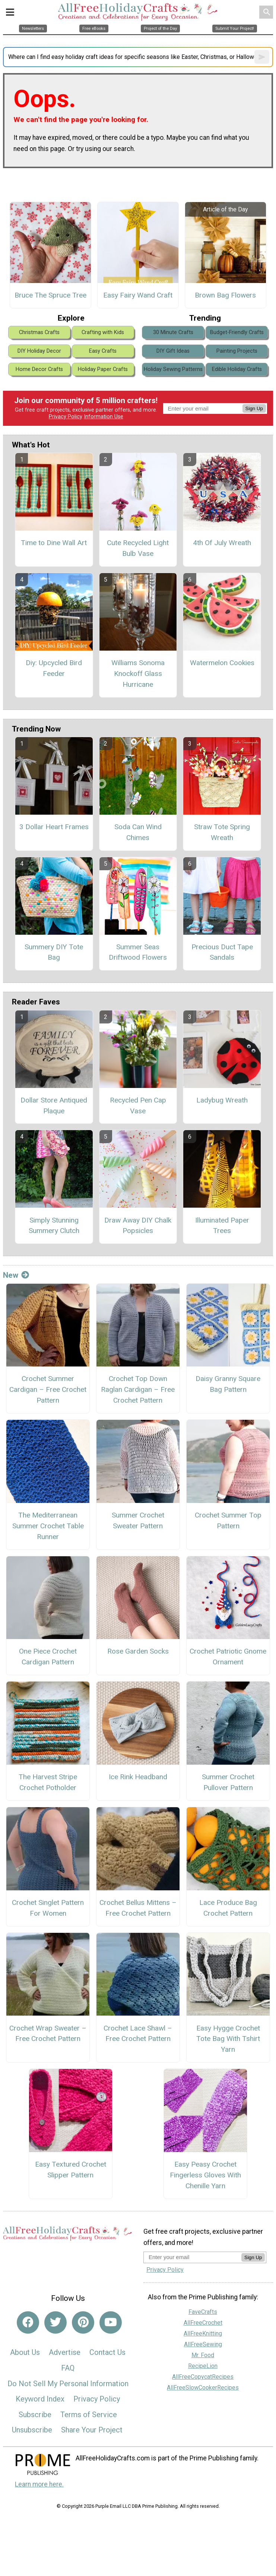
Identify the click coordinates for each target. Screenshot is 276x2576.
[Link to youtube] (110, 2322)
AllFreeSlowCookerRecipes (203, 2387)
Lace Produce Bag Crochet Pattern (228, 1908)
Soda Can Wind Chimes (138, 832)
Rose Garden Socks (138, 1651)
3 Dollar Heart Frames (54, 827)
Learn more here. (39, 2484)
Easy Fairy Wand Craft (137, 295)
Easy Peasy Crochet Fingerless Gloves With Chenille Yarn (205, 2175)
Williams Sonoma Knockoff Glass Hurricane (138, 673)
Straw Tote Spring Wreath (222, 832)
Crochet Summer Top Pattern (228, 1520)
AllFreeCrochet (203, 2322)
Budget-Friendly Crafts (237, 332)
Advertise (64, 2352)
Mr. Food (202, 2355)
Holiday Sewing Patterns (173, 369)
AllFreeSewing (203, 2344)
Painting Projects (236, 351)
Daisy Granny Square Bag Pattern (228, 1384)
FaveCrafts (202, 2311)
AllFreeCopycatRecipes (203, 2376)
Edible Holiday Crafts (237, 369)
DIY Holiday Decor (39, 351)
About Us (25, 2352)
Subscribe (35, 2414)
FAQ (67, 2367)
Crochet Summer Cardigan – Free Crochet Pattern (47, 1389)
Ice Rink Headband (138, 1777)
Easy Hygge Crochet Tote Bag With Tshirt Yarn (228, 2039)
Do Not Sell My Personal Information (68, 2383)
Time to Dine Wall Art (54, 542)
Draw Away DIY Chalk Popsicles (137, 1225)
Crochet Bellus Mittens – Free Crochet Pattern (138, 1908)
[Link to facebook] (28, 2322)
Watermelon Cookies (222, 662)
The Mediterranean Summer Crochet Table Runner (48, 1526)
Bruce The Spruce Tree (50, 295)
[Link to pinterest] (83, 2322)
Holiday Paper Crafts (103, 369)
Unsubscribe (32, 2429)
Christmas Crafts (39, 332)
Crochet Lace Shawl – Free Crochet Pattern (138, 2033)
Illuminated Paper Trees (222, 1225)
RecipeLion (203, 2365)
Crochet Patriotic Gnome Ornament (228, 1656)
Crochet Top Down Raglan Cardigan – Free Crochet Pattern (138, 1389)
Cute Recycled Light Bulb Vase (138, 548)
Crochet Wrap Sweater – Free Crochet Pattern (47, 2033)
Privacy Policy (65, 416)
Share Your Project (92, 2429)
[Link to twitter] (55, 2322)
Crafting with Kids (103, 332)
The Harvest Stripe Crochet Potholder (48, 1782)
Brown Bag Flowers (225, 295)
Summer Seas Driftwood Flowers (138, 952)
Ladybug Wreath (222, 1100)
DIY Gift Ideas (173, 351)
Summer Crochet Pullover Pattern (228, 1782)
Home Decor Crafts (39, 369)
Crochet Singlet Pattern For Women (48, 1908)
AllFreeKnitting (203, 2333)
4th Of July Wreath (222, 542)
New (16, 1275)
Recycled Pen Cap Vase (138, 1105)
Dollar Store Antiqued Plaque (53, 1105)
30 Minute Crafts (173, 332)
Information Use (103, 416)
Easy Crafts (103, 351)
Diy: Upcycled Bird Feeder (54, 668)
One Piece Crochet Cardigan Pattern (48, 1656)
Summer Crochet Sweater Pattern (138, 1520)
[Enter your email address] (192, 2257)
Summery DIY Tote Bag (54, 952)
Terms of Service (88, 2414)
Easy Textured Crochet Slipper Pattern (70, 2169)
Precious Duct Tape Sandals (222, 952)
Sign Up (254, 408)
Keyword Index (40, 2398)
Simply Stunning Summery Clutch (54, 1225)
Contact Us (107, 2352)
